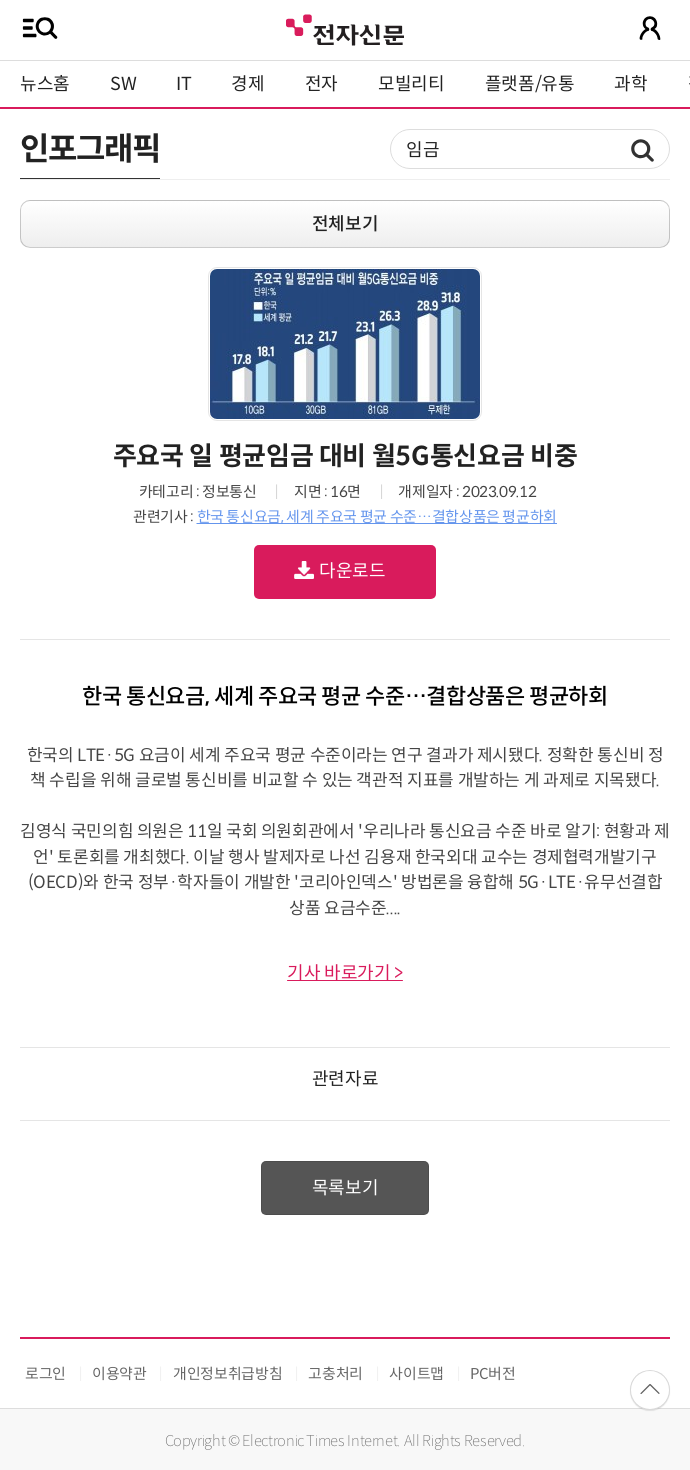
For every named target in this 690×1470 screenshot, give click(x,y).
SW (123, 84)
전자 (321, 84)
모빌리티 (411, 84)
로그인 (45, 1373)
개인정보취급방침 (227, 1373)
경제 (247, 84)
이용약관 (119, 1373)
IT (183, 84)
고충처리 (335, 1373)
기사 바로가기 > (345, 973)
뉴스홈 (45, 84)
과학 (630, 84)
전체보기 (345, 224)
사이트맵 (416, 1373)
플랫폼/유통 (530, 84)
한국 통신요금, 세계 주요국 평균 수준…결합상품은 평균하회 (377, 516)
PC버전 (493, 1373)
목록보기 (345, 1188)
